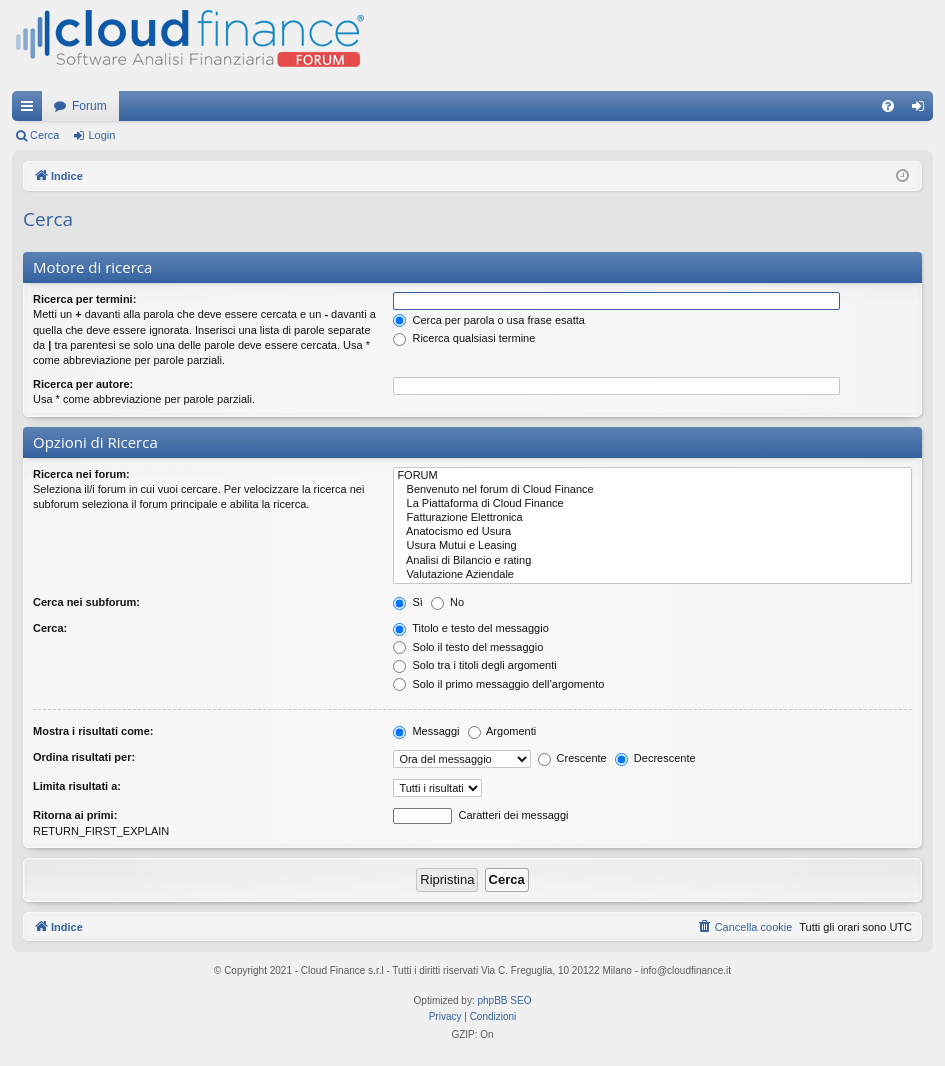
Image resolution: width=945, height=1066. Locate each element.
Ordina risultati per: (84, 757)
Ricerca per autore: (83, 384)
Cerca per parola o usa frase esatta (488, 320)
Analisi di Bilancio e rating (652, 561)
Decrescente (655, 758)
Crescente (572, 758)
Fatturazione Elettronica (652, 518)
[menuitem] (888, 106)
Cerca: (50, 628)
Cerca (44, 135)
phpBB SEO (505, 1000)
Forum (89, 106)
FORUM (652, 476)
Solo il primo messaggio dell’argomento (498, 684)
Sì (407, 602)
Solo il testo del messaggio (468, 647)
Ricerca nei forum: (81, 474)
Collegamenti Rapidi (31, 110)
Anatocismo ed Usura (652, 532)
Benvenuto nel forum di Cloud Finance (652, 490)
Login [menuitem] (922, 110)
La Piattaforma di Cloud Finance (652, 504)
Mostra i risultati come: (93, 731)
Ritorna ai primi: (75, 815)
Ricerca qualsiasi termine (464, 338)
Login (101, 135)
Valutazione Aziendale (652, 575)
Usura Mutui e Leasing (652, 546)
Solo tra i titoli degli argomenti (474, 665)
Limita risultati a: (77, 786)
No (447, 602)
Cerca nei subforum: (86, 602)
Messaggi (426, 731)
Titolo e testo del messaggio (470, 628)
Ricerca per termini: (84, 299)
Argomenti (502, 731)
